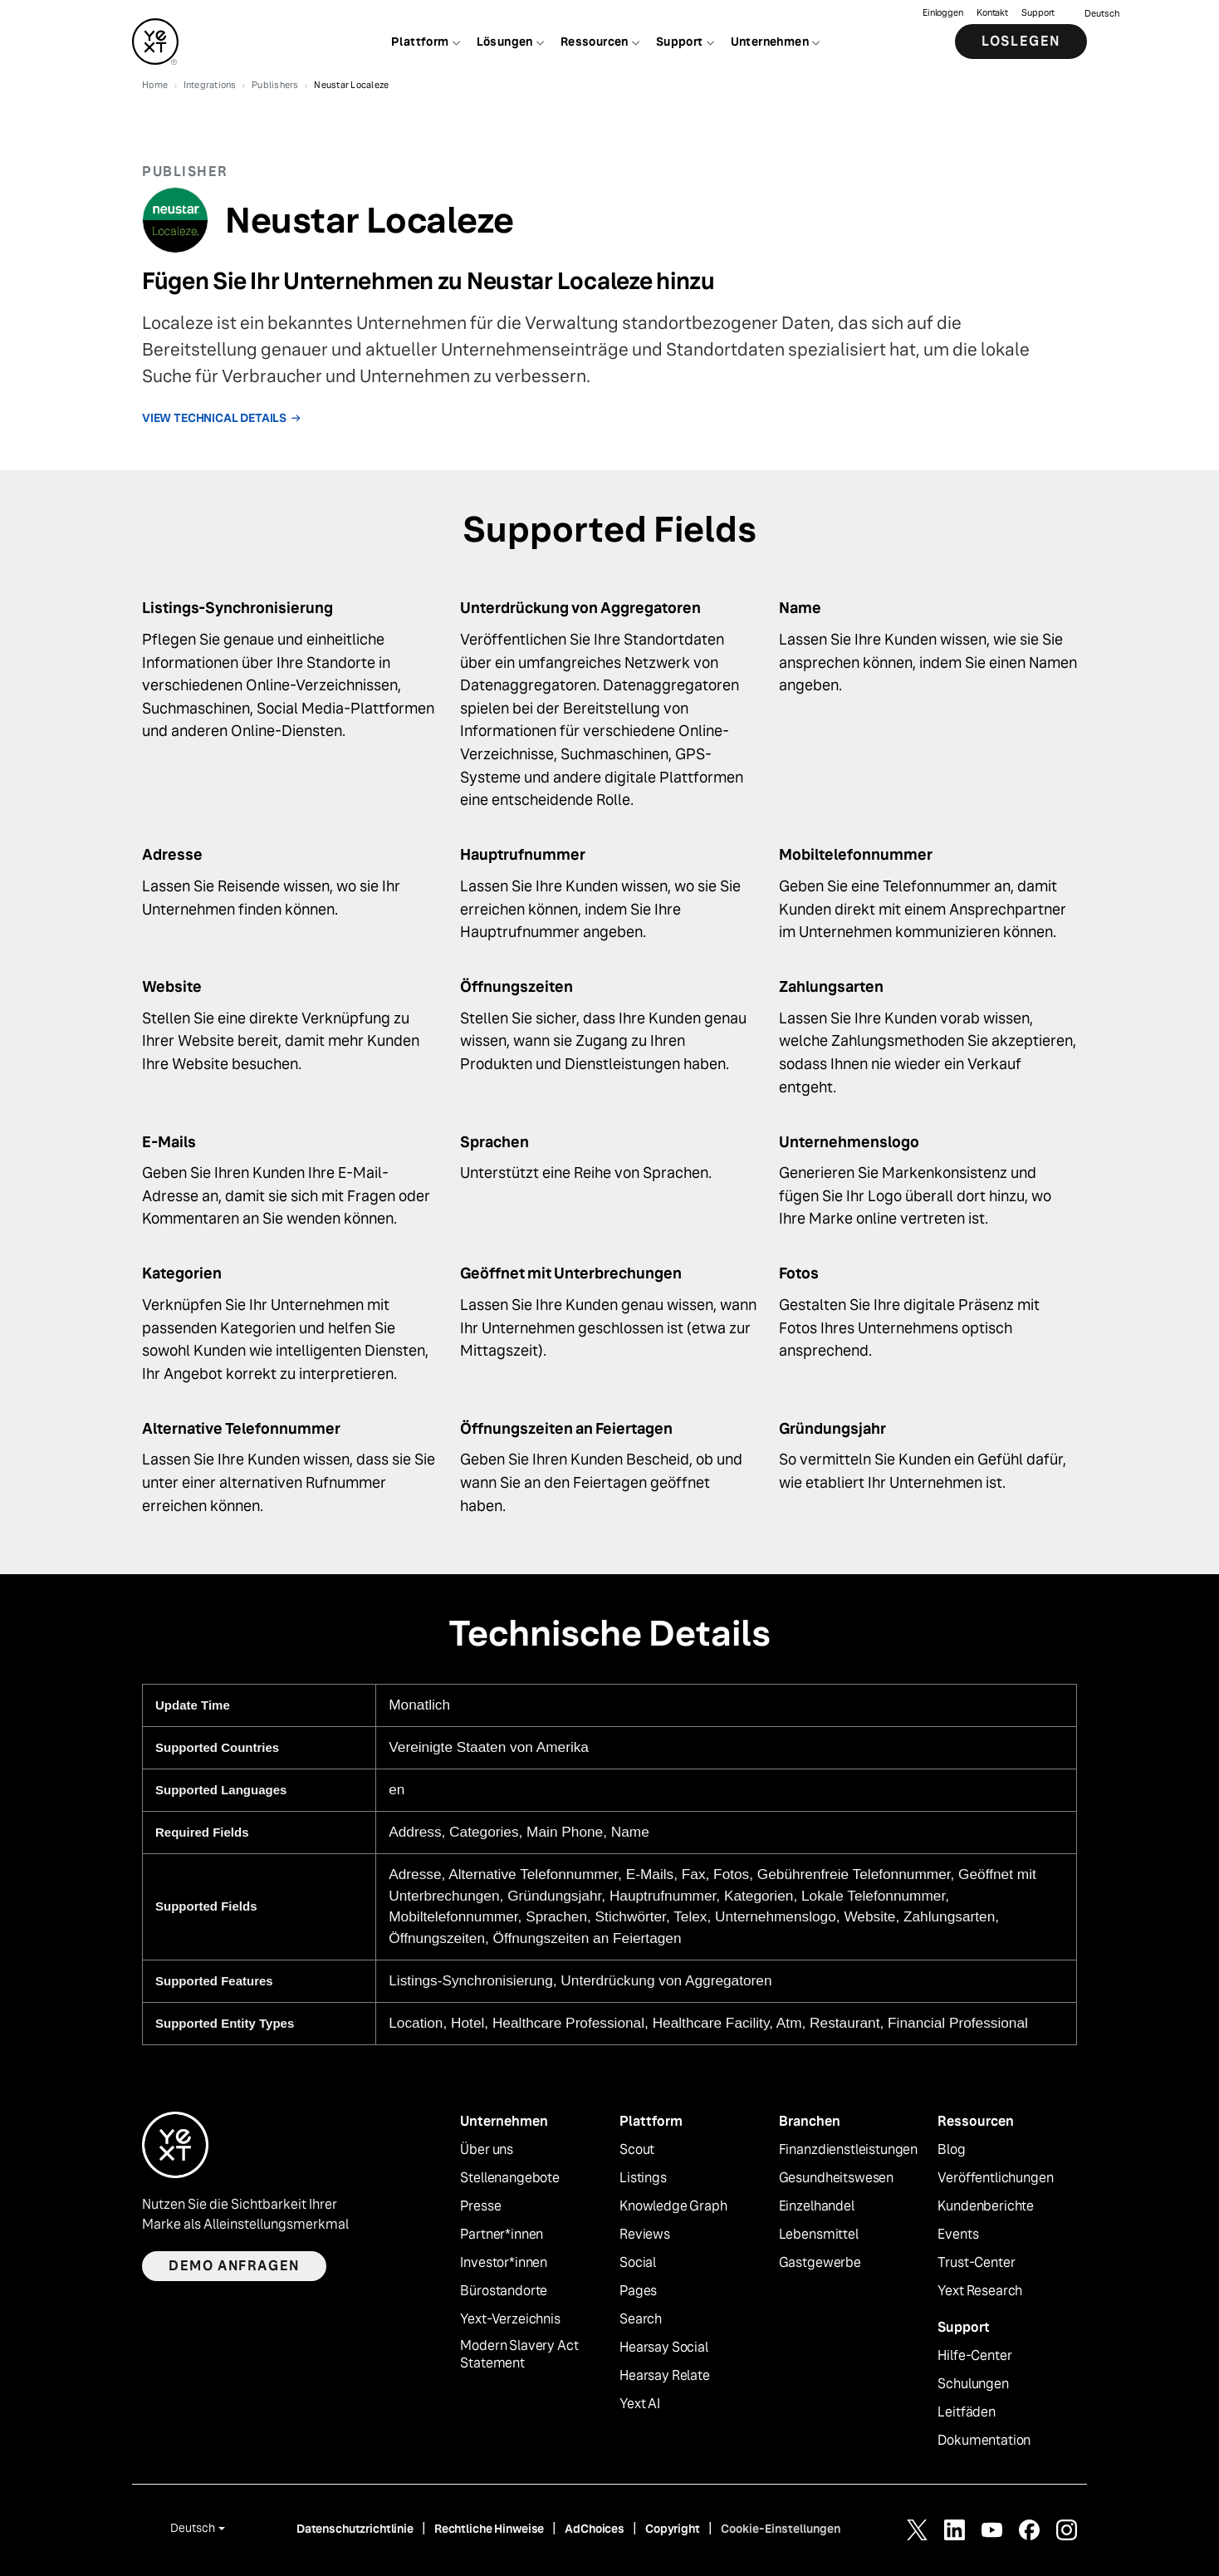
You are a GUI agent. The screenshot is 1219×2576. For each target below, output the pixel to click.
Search (640, 2319)
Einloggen (943, 12)
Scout (636, 2150)
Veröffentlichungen (995, 2178)
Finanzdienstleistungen (848, 2150)
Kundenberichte (986, 2206)
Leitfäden (967, 2412)
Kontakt (992, 12)
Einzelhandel (816, 2206)
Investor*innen (503, 2263)
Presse (480, 2206)
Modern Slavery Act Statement (519, 2355)
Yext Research (980, 2291)
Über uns (486, 2150)
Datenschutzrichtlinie (355, 2528)
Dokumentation (984, 2440)
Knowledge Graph (673, 2206)
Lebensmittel (819, 2234)
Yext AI (639, 2404)
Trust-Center (976, 2263)
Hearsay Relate (664, 2375)
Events (958, 2234)
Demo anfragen (234, 2265)
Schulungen (973, 2384)
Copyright (672, 2528)
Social (637, 2263)
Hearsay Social (663, 2347)
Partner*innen (501, 2234)
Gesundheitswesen (836, 2178)
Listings (643, 2178)
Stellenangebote (510, 2178)
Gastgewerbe (820, 2263)
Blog (951, 2150)
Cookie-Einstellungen (780, 2528)
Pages (638, 2291)
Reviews (644, 2234)
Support (1038, 12)
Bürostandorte (503, 2291)
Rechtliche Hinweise (489, 2528)
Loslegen (1021, 41)
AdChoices (594, 2528)
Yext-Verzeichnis (510, 2319)
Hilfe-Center (974, 2356)
